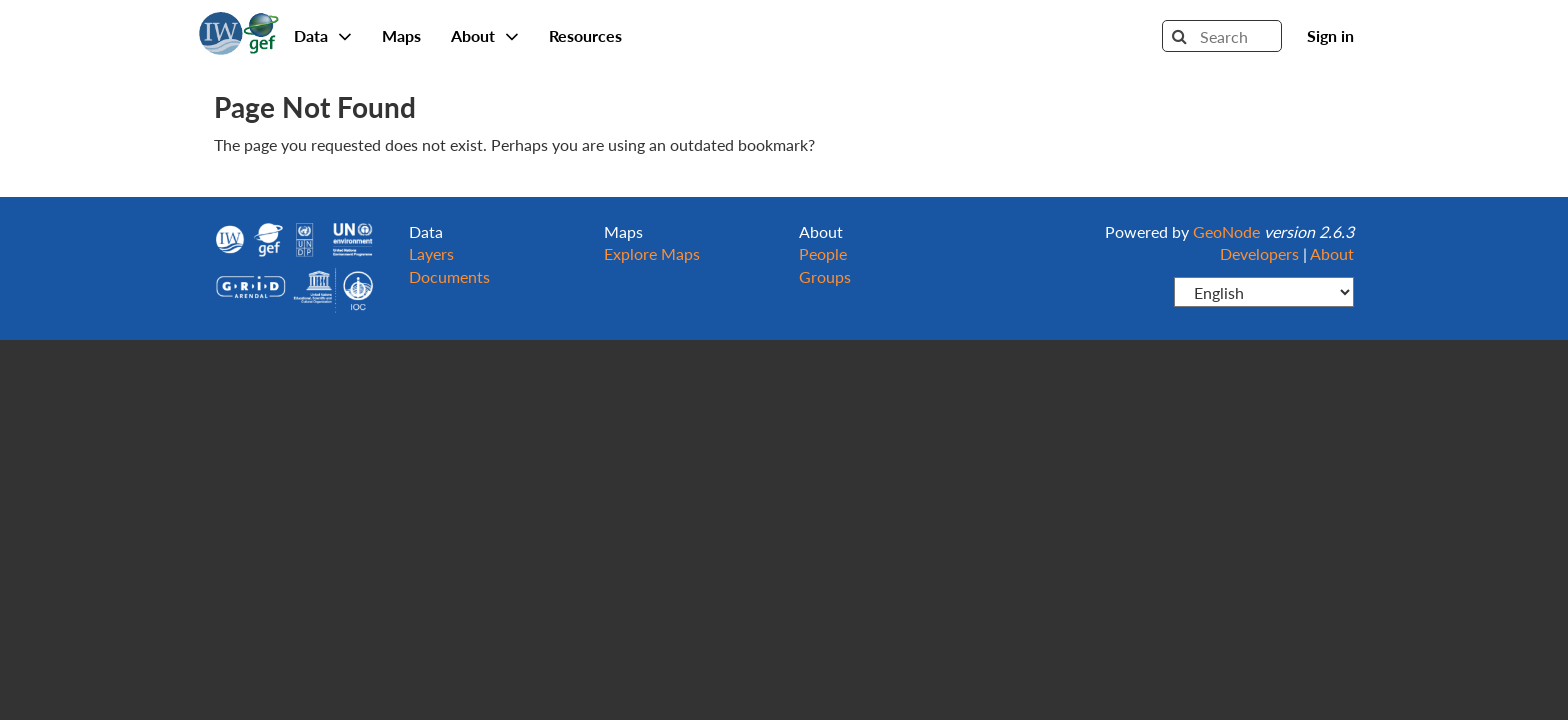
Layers (431, 253)
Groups (825, 276)
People (823, 253)
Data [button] (323, 35)
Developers (1259, 253)
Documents (449, 276)
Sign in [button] (1330, 35)
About (1332, 253)
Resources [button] (585, 35)
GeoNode (239, 30)
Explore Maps (652, 253)
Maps (401, 35)
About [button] (485, 35)
